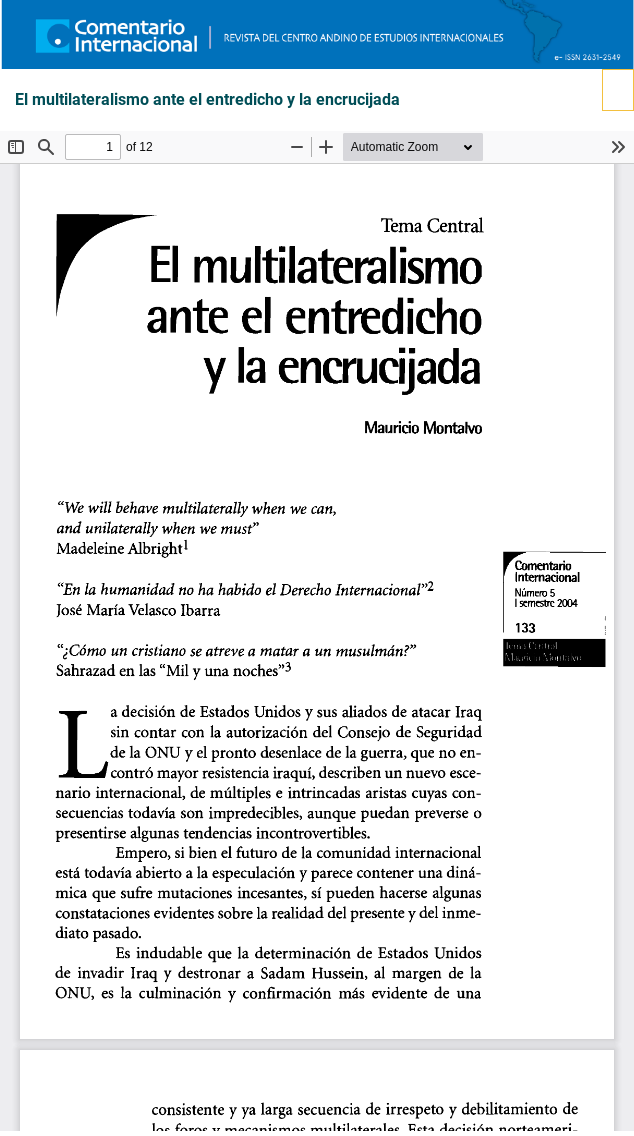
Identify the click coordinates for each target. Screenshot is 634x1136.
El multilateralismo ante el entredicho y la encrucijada (207, 100)
